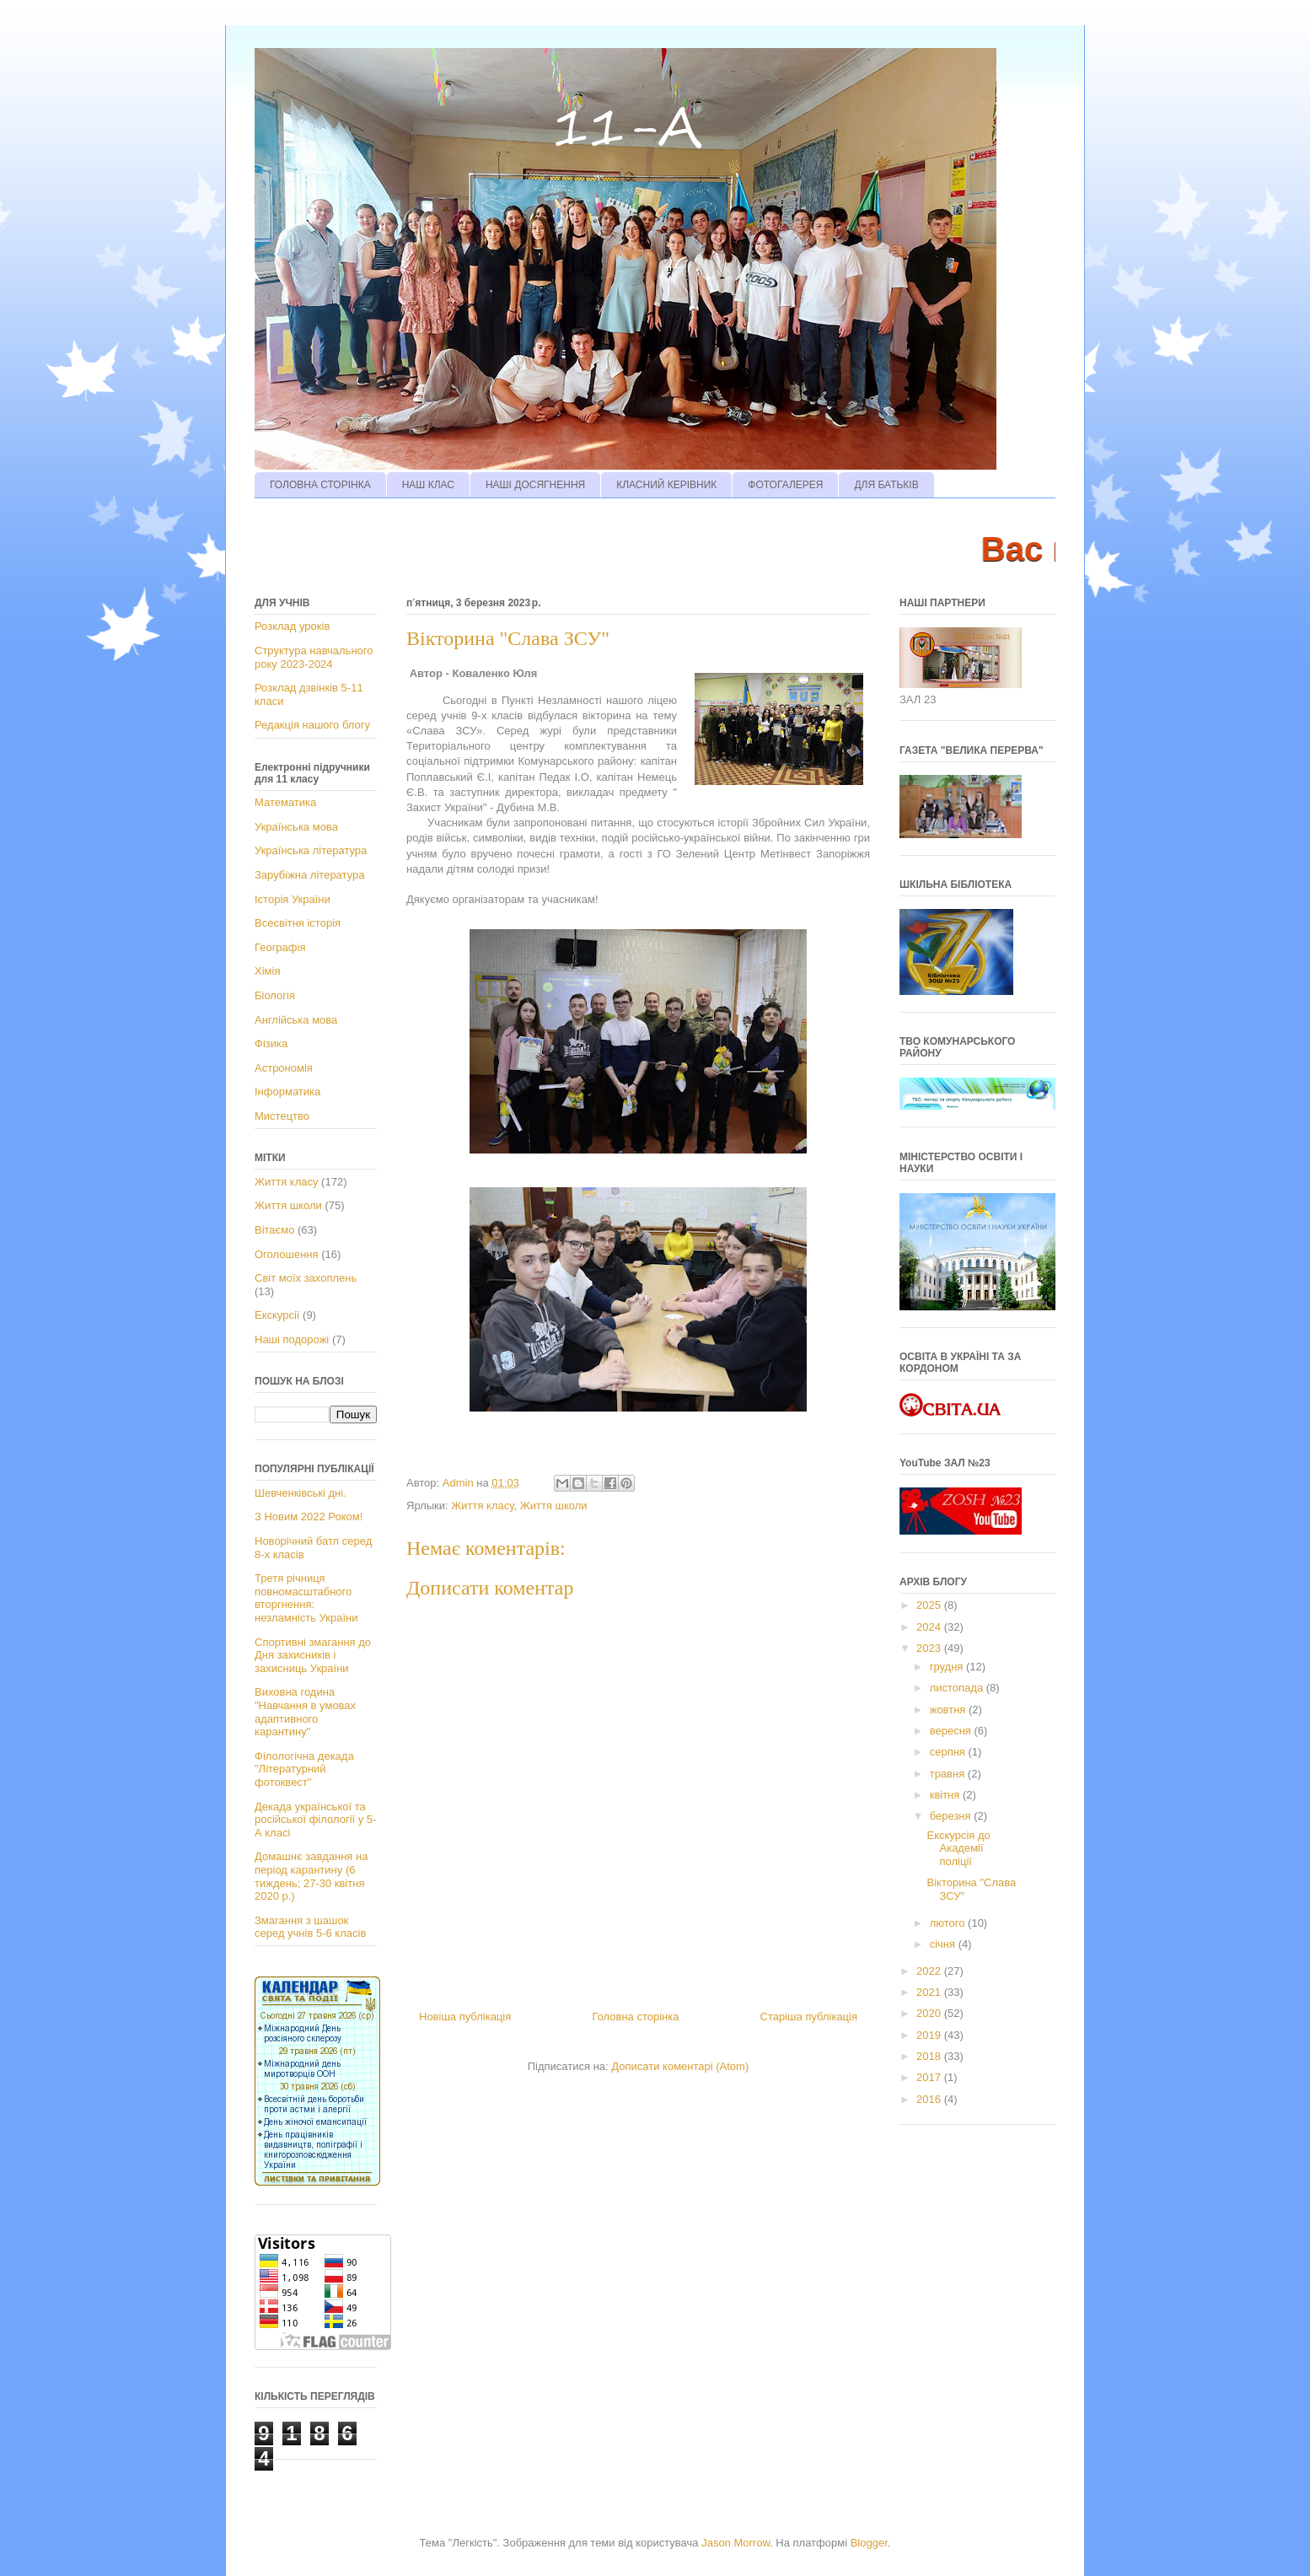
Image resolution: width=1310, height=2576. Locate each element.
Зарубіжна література (309, 875)
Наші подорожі (292, 1339)
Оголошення (287, 1254)
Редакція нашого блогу (312, 724)
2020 (930, 2013)
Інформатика (287, 1091)
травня (949, 1773)
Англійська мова (296, 1020)
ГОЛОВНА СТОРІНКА (320, 485)
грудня (948, 1666)
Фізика (271, 1043)
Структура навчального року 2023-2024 (314, 657)
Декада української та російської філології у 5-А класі (315, 1819)
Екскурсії (277, 1315)
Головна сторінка (635, 2016)
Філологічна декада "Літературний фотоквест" (304, 1769)
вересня (952, 1730)
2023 (930, 1648)
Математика (285, 802)
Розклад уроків (292, 626)
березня (952, 1816)
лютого (949, 1923)
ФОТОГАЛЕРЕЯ (785, 485)
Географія (280, 947)
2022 (930, 1971)
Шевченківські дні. (300, 1493)
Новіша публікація (465, 2016)
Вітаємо (274, 1229)
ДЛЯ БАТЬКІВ (886, 485)
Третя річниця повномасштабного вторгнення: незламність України (306, 1598)
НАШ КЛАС (428, 485)
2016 (930, 2099)
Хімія (267, 971)
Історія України (292, 899)
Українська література (311, 850)
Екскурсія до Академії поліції (958, 1848)
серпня (949, 1751)
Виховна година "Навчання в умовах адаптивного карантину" (305, 1712)
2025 (930, 1605)
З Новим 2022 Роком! (308, 1516)
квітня (946, 1794)
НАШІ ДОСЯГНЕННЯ (535, 485)
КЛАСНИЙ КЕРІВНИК (666, 485)
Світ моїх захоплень (306, 1278)
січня (944, 1944)
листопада (958, 1687)
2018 (930, 2056)
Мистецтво (282, 1116)
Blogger (869, 2542)
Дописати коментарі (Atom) (680, 2066)
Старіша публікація (808, 2016)
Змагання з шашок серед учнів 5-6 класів (310, 1927)
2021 (930, 1992)
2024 (930, 1627)
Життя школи (554, 1505)
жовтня (949, 1709)
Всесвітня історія (298, 923)
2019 (930, 2035)
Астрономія (284, 1068)
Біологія (275, 995)
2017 (930, 2077)
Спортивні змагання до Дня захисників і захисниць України (313, 1655)
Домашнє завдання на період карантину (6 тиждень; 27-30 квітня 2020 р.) (311, 1876)
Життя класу (482, 1505)
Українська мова (296, 826)
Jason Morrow (735, 2542)
